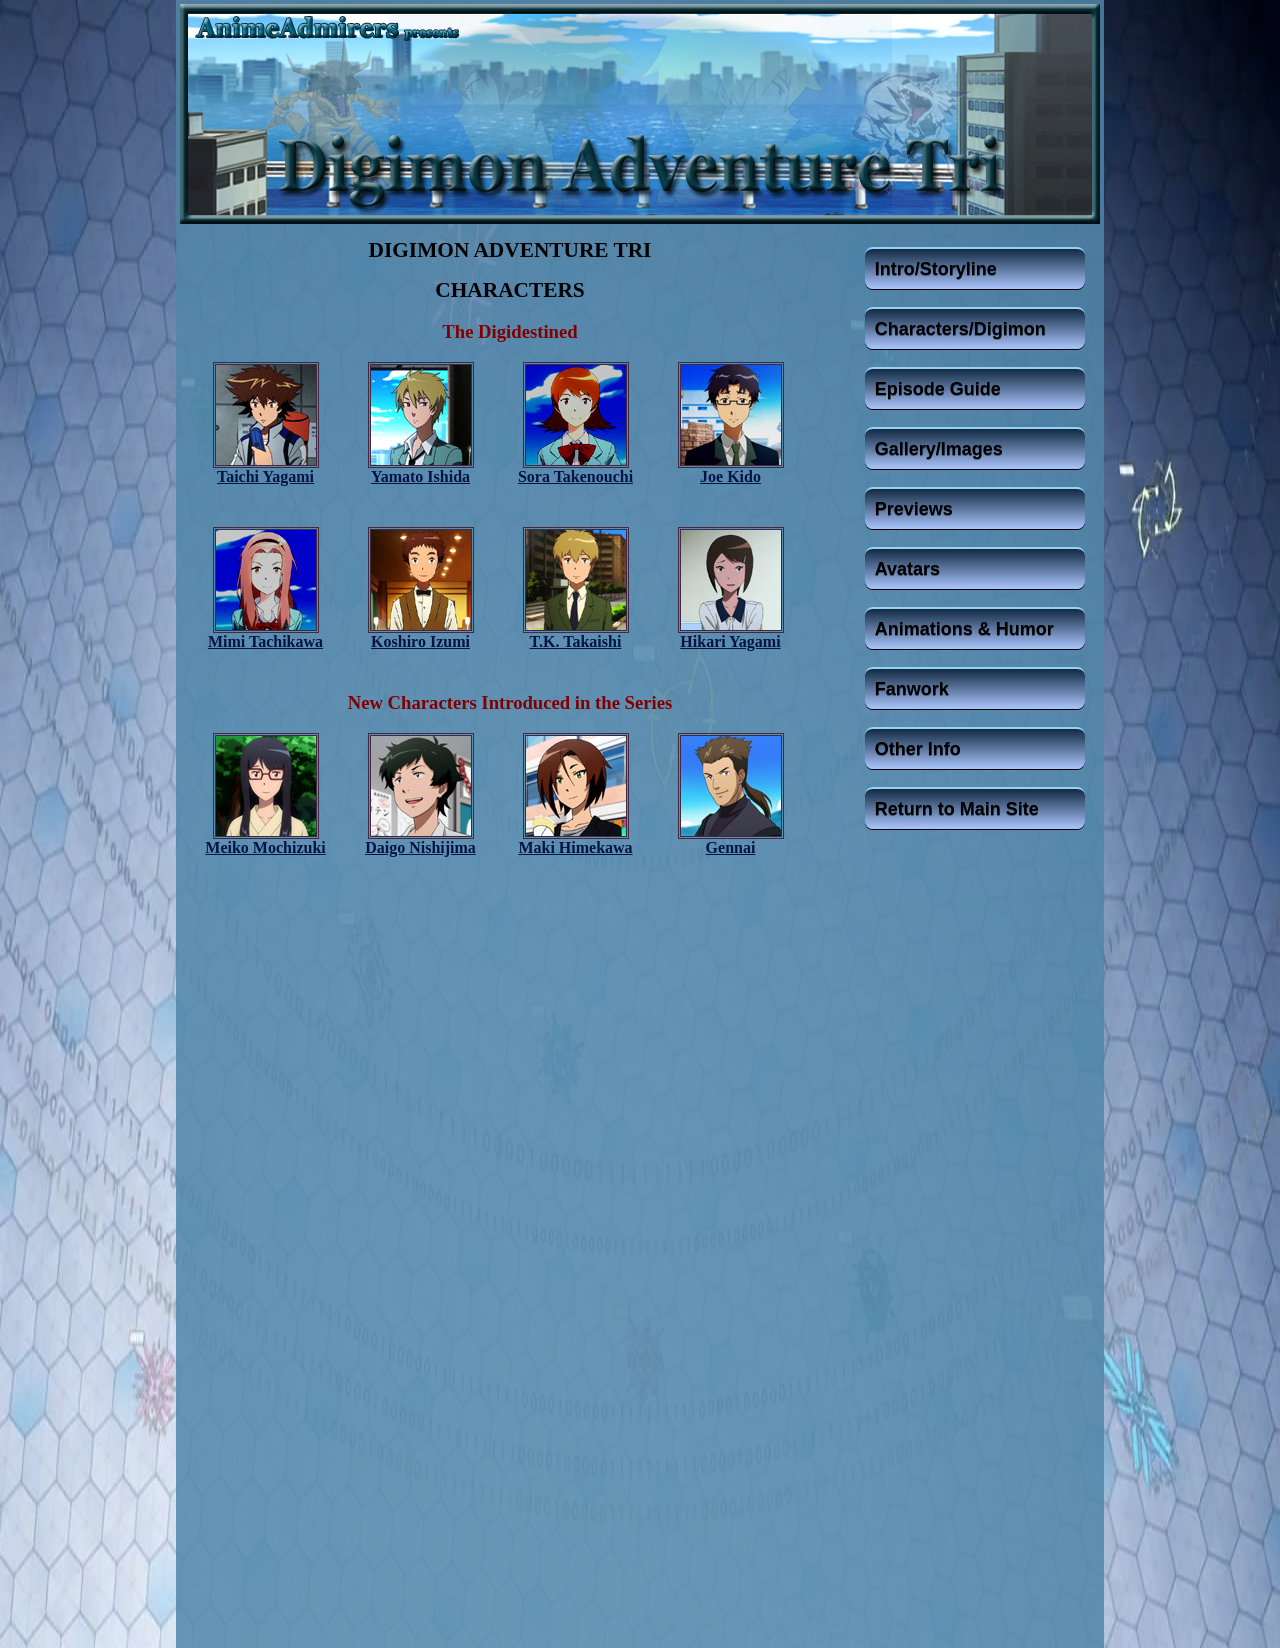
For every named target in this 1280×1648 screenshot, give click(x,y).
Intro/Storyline (936, 269)
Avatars (907, 569)
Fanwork (912, 689)
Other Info (918, 749)
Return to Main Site (957, 809)
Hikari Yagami (730, 641)
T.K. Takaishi (576, 641)
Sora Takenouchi (575, 476)
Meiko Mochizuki (265, 847)
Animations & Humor (964, 629)
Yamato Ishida (420, 476)
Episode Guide (938, 389)
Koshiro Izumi (420, 641)
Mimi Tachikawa (265, 641)
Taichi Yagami (265, 476)
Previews (914, 509)
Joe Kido (730, 476)
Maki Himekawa (575, 847)
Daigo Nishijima (420, 847)
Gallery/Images (939, 449)
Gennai (731, 847)
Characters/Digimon (960, 329)
